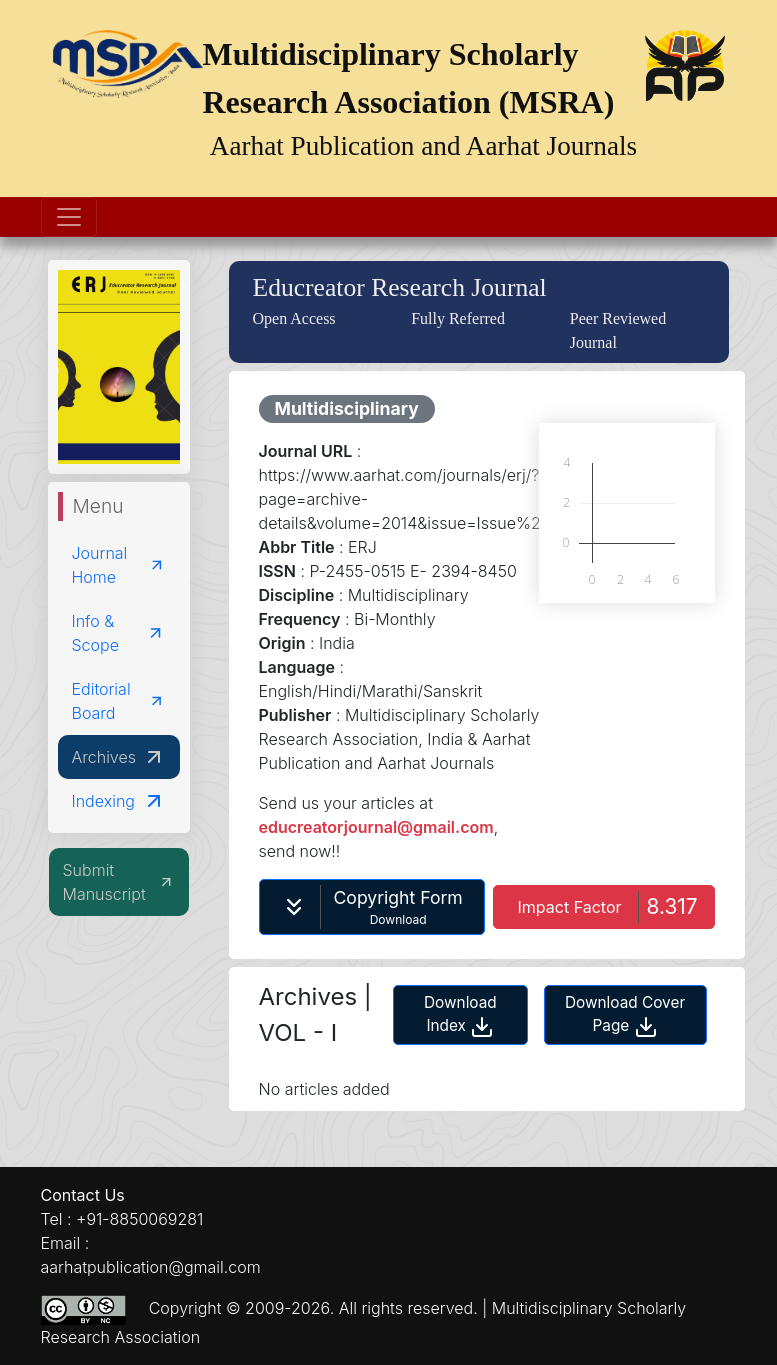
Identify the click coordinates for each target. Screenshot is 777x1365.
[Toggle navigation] (69, 217)
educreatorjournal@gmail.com (376, 827)
